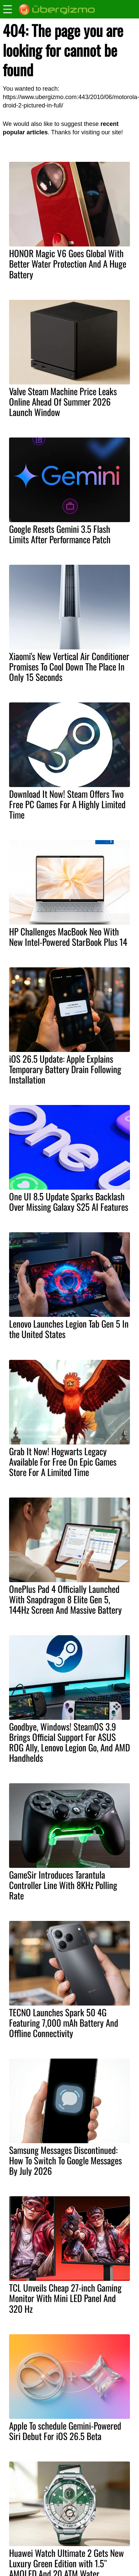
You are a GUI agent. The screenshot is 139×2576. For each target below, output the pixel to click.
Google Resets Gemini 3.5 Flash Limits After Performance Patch (59, 534)
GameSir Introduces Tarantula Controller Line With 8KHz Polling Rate (63, 1885)
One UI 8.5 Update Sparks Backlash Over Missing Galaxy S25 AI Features (68, 1201)
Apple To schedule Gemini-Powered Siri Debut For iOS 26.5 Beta (65, 2431)
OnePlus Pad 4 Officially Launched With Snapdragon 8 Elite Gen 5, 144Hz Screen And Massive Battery (65, 1599)
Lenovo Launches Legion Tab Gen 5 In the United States (69, 1329)
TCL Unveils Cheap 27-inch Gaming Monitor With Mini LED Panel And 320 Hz (65, 2298)
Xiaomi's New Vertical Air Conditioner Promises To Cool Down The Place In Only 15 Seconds (69, 666)
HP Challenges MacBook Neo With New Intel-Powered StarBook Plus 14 (68, 937)
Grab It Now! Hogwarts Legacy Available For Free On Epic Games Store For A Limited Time (63, 1461)
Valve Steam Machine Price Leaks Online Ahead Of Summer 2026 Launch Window (63, 401)
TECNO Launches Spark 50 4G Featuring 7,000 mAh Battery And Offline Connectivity (63, 2023)
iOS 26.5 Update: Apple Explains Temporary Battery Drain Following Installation (65, 1069)
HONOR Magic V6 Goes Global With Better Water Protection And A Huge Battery (67, 263)
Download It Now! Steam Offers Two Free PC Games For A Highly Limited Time (67, 804)
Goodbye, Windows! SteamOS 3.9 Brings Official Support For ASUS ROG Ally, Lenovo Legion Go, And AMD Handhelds (69, 1742)
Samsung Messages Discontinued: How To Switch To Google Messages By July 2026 (65, 2160)
